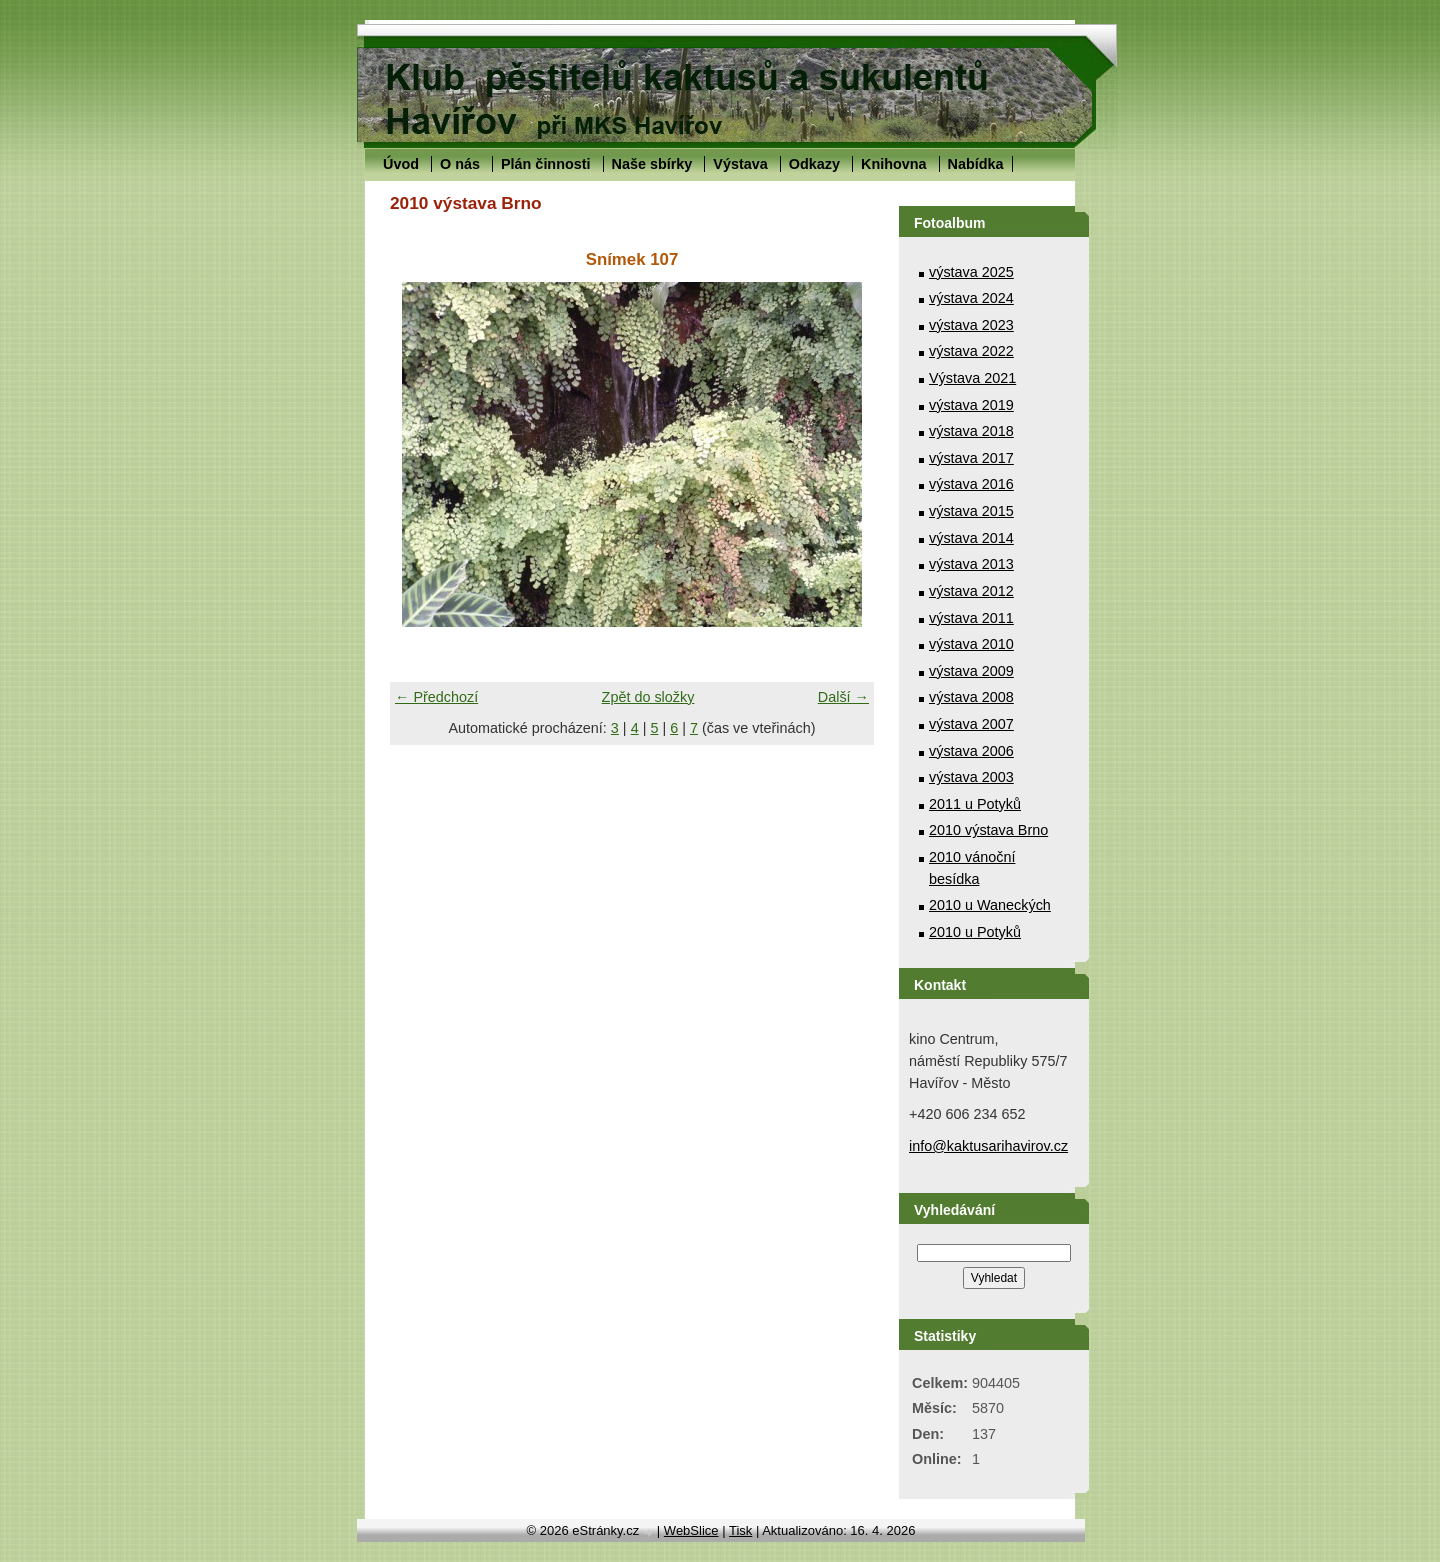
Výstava (740, 164)
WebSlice (691, 1530)
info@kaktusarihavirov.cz (988, 1146)
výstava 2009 (971, 671)
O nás (460, 164)
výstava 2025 (971, 272)
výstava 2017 (971, 458)
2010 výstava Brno (988, 830)
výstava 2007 (971, 724)
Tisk (740, 1530)
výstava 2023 (971, 325)
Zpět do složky (648, 697)
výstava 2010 (971, 644)
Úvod (401, 164)
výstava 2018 (971, 431)
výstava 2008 (971, 697)
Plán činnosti (546, 164)
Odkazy (814, 164)
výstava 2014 (971, 538)
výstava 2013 (971, 564)
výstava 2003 (971, 777)
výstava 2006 (971, 751)
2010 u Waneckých (990, 905)
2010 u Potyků (975, 932)
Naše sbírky (652, 164)
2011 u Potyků (975, 804)
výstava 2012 (971, 591)
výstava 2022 (971, 351)
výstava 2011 (971, 618)
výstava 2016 (971, 484)
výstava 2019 (971, 405)
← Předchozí (436, 697)
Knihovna (894, 164)
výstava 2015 (971, 511)
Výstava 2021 (972, 378)
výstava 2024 (971, 298)
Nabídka (976, 164)
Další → (843, 697)
